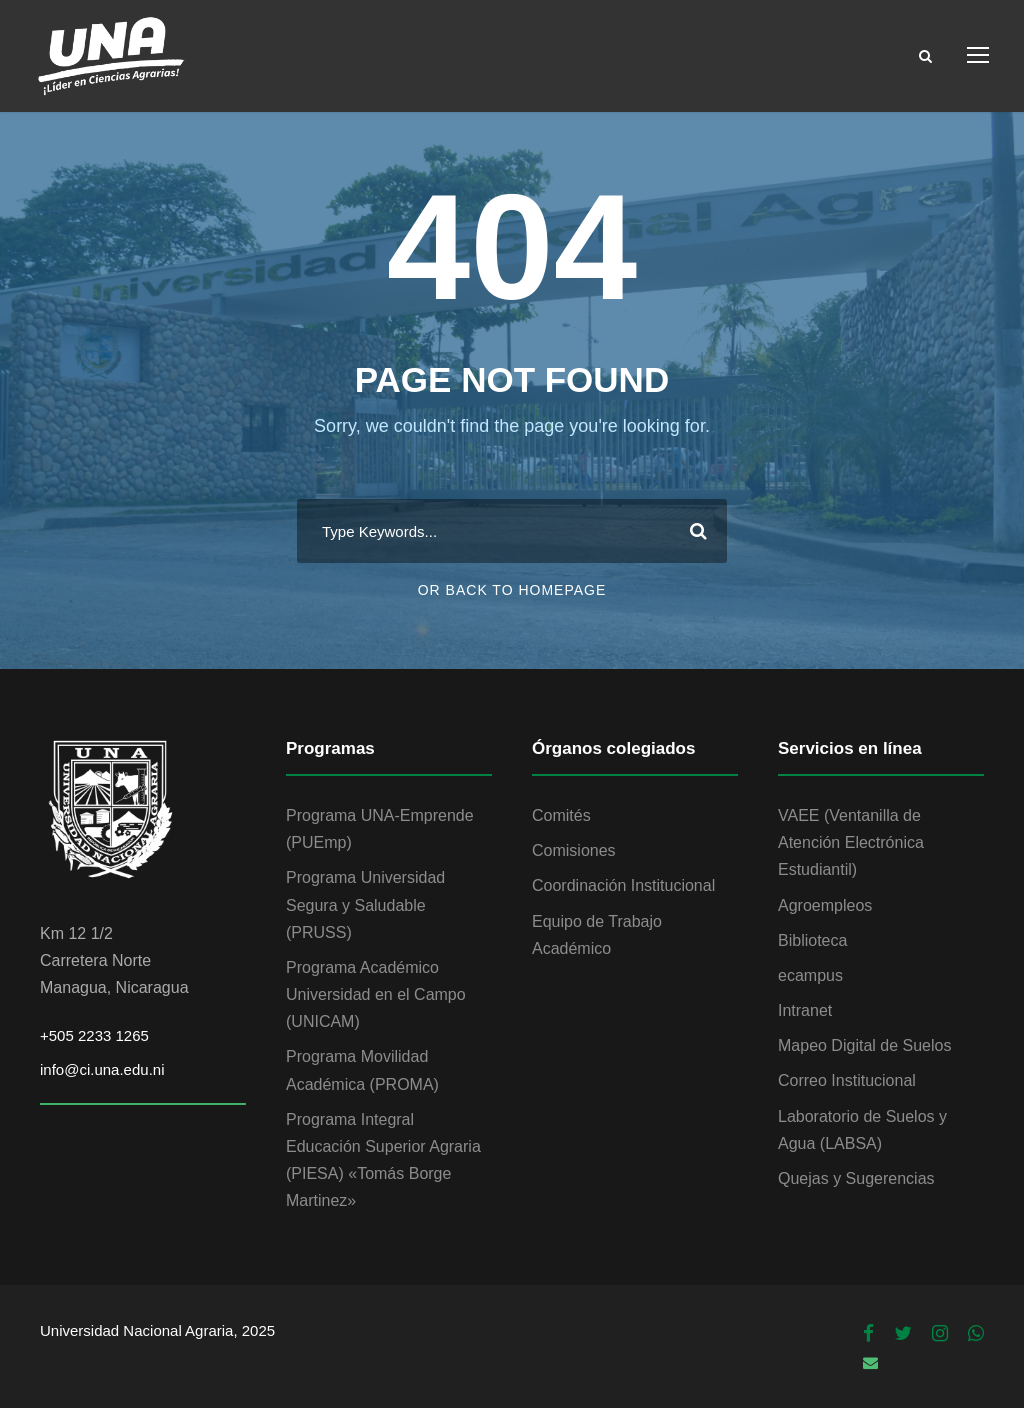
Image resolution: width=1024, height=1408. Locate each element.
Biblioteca (812, 940)
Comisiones (574, 850)
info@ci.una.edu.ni (102, 1069)
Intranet (805, 1010)
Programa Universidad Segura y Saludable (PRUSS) (365, 904)
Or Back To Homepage (512, 590)
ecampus (810, 975)
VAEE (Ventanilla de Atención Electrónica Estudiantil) (851, 842)
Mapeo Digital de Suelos (864, 1045)
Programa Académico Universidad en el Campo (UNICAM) (376, 994)
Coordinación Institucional (623, 885)
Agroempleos (825, 905)
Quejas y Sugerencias (856, 1178)
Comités (561, 815)
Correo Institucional (847, 1080)
